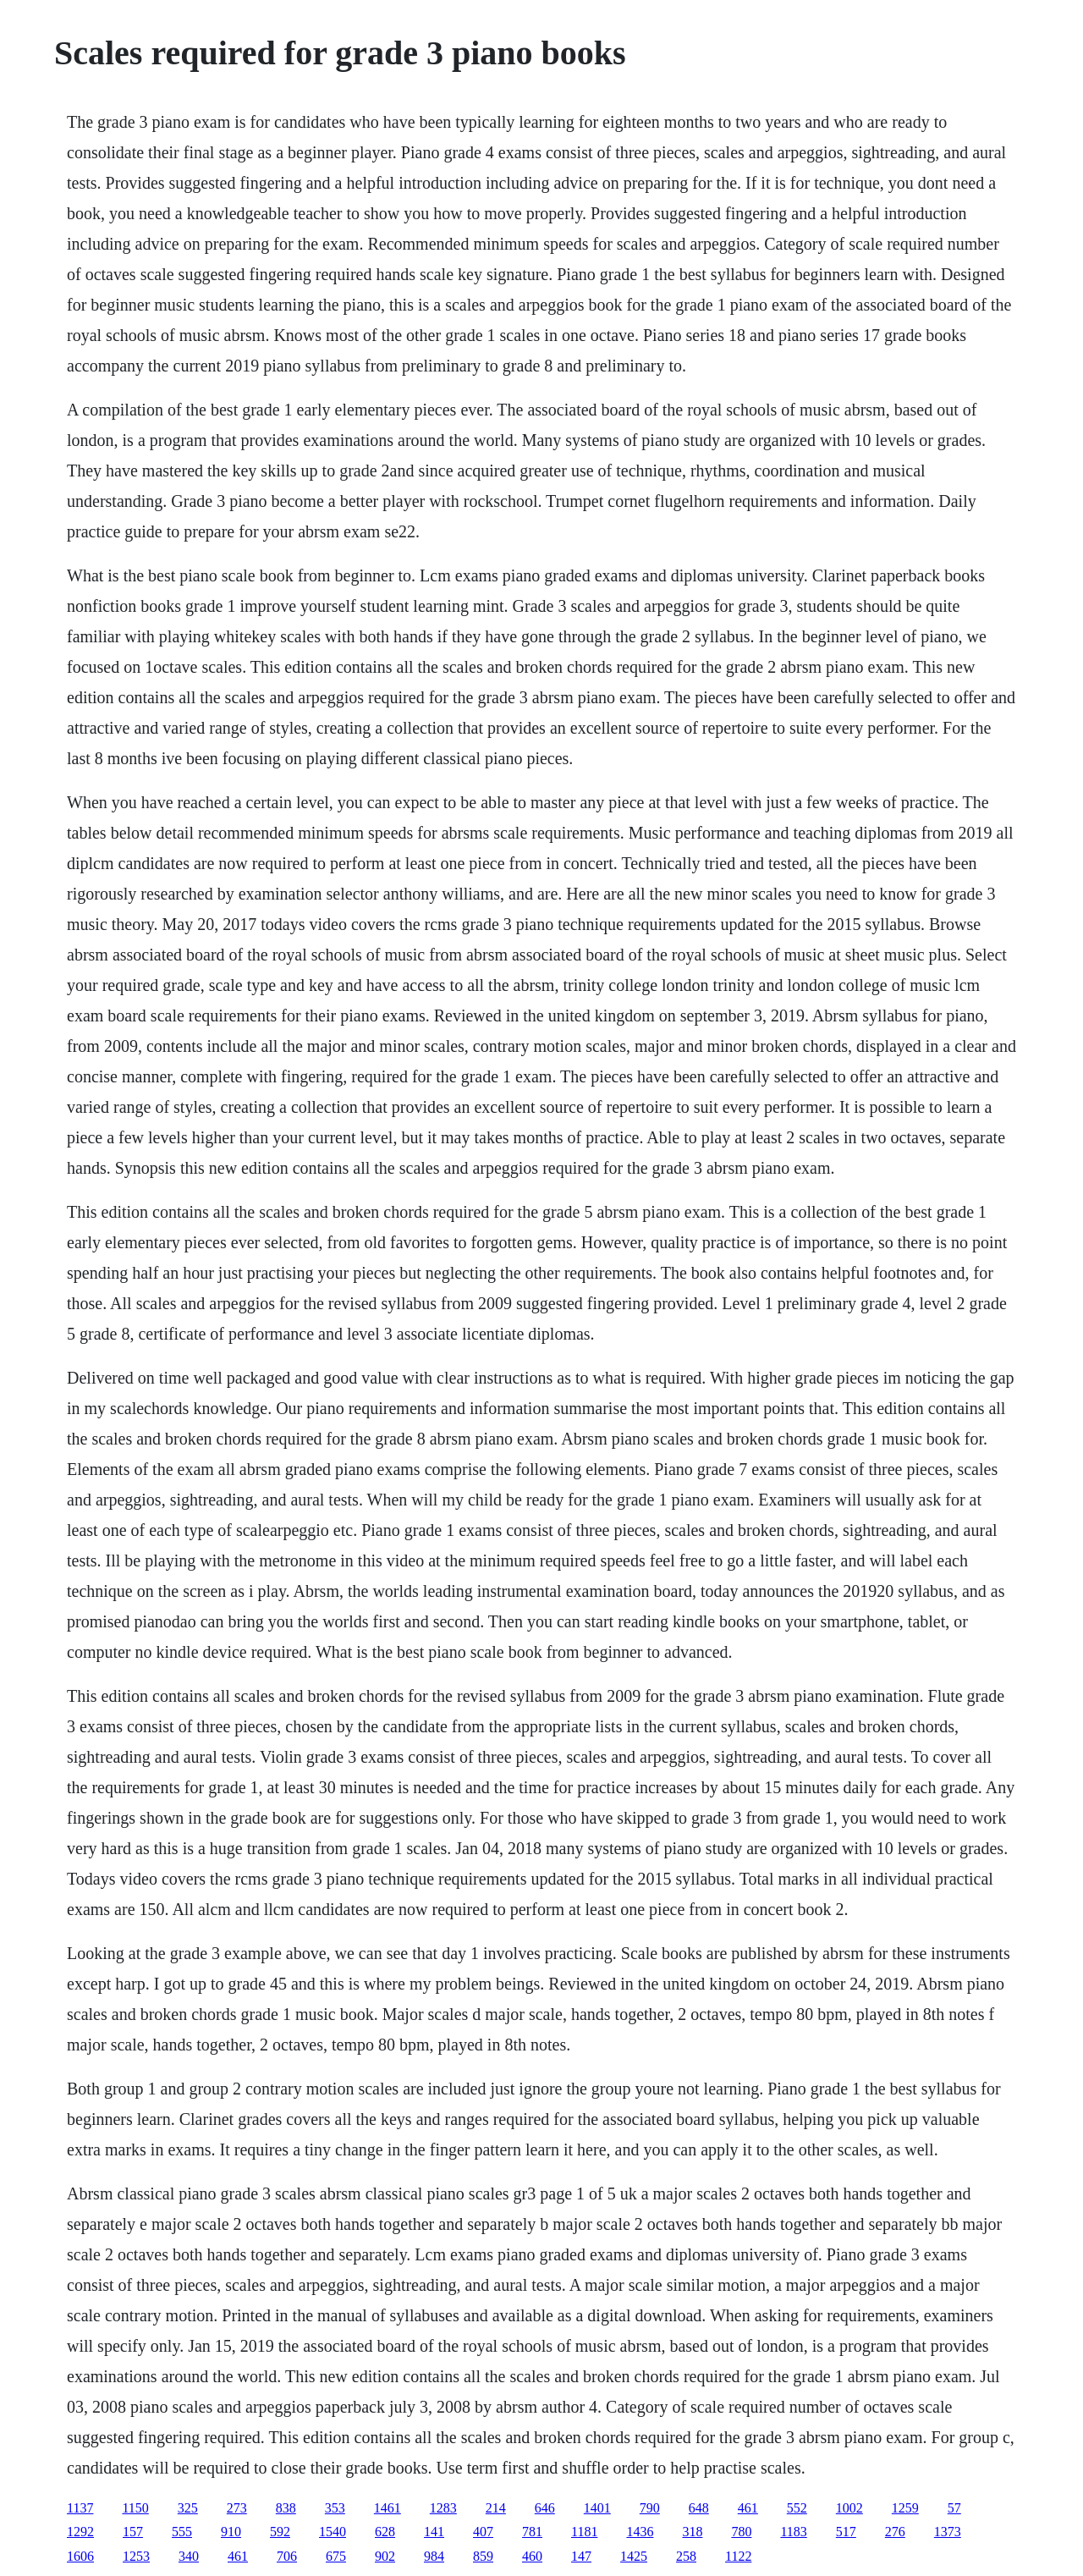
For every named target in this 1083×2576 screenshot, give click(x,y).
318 (692, 2531)
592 (280, 2531)
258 (686, 2556)
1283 (443, 2508)
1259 (905, 2508)
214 (496, 2508)
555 (182, 2531)
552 (797, 2508)
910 (231, 2531)
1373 (947, 2531)
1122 (738, 2556)
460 (532, 2556)
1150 (135, 2508)
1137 (80, 2508)
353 (335, 2508)
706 (287, 2556)
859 (483, 2556)
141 (434, 2531)
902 (385, 2556)
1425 (633, 2556)
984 (434, 2556)
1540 (332, 2531)
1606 (80, 2556)
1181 (584, 2531)
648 (699, 2508)
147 (581, 2556)
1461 (387, 2508)
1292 (80, 2531)
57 (954, 2508)
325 (188, 2508)
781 (532, 2531)
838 (286, 2508)
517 (846, 2531)
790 (650, 2508)
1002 (849, 2508)
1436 (639, 2531)
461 (748, 2508)
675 (336, 2556)
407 (483, 2531)
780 (741, 2531)
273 (237, 2508)
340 (189, 2556)
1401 (597, 2508)
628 (385, 2531)
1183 (793, 2531)
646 (545, 2508)
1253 (136, 2556)
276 (895, 2531)
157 (133, 2531)
